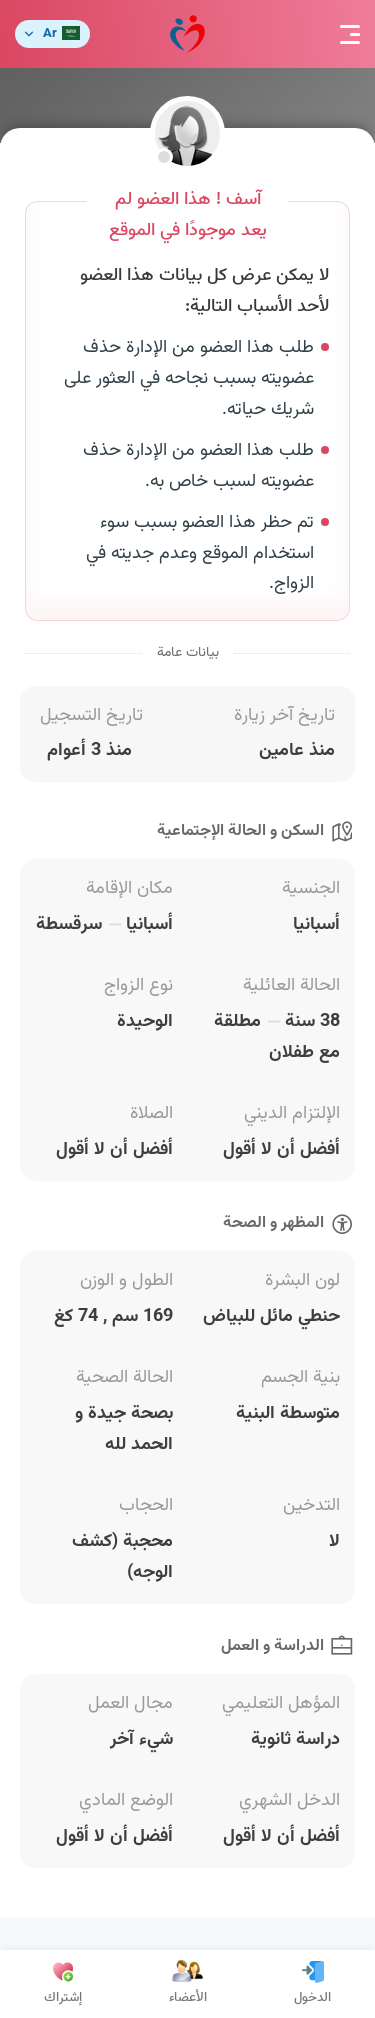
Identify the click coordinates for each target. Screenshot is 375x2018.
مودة (187, 34)
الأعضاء (188, 1984)
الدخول (312, 1984)
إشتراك (63, 1984)
